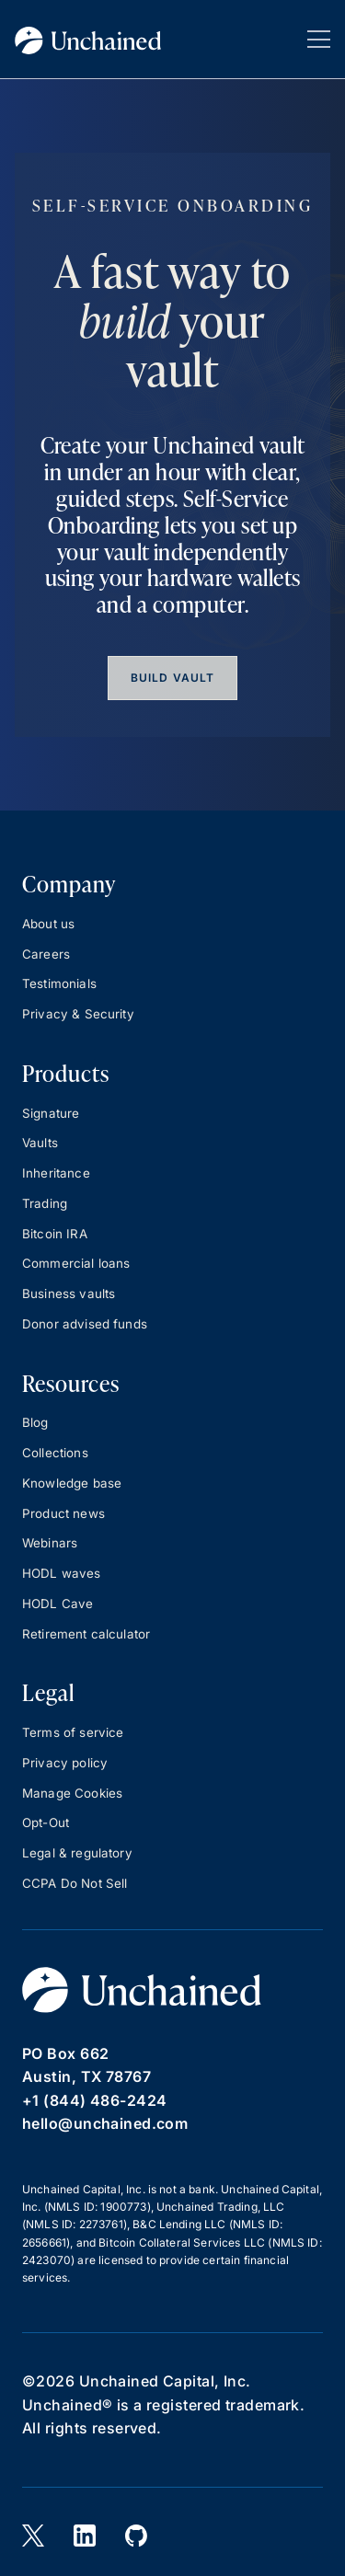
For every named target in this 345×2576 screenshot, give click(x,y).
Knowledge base (71, 1483)
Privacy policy (65, 1762)
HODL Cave (57, 1603)
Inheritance (56, 1173)
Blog (35, 1422)
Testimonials (59, 983)
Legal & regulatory (77, 1853)
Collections (55, 1452)
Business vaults (68, 1293)
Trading (44, 1203)
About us (48, 923)
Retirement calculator (86, 1634)
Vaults (40, 1142)
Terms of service (72, 1732)
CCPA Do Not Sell (74, 1883)
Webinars (49, 1542)
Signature (50, 1113)
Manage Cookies (72, 1793)
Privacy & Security (78, 1013)
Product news (63, 1513)
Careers (46, 954)
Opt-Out (45, 1822)
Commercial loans (76, 1263)
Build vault (172, 677)
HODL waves (61, 1573)
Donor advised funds (84, 1324)
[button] (318, 39)
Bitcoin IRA (54, 1233)
